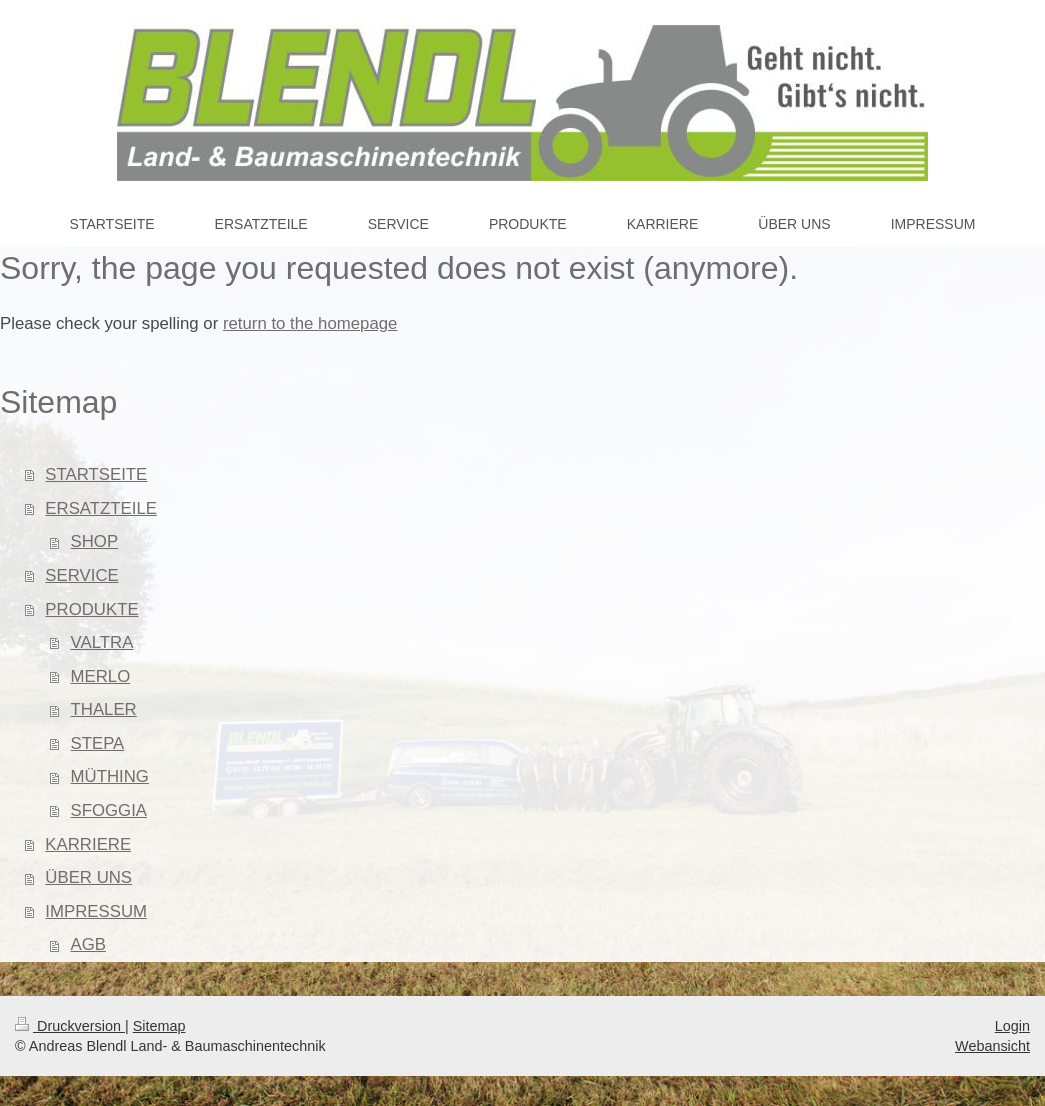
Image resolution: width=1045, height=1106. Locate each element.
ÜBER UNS (88, 877)
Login (1012, 1026)
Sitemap (159, 1026)
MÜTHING (110, 776)
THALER (104, 709)
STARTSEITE (96, 474)
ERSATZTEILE (101, 508)
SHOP (95, 541)
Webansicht (992, 1046)
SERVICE (81, 575)
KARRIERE (88, 844)
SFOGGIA (109, 810)
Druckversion (70, 1026)
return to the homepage (310, 323)
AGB (88, 944)
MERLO (101, 676)
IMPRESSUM (96, 911)
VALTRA (102, 642)
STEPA (98, 743)
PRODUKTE (91, 609)
